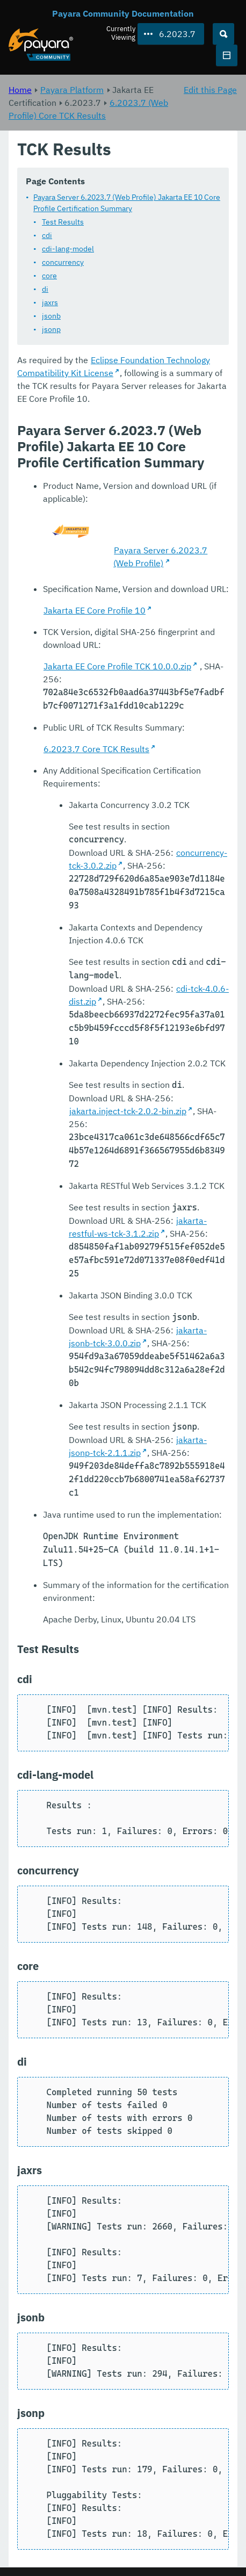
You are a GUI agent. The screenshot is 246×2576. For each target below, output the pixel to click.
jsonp (51, 330)
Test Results (63, 222)
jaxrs (50, 303)
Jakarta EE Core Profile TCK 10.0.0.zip (117, 666)
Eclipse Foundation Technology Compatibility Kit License (113, 367)
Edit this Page (210, 89)
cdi (47, 236)
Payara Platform (72, 89)
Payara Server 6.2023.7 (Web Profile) (160, 557)
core (49, 276)
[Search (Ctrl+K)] (223, 34)
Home (20, 89)
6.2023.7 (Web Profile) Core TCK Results (88, 109)
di (45, 289)
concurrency (63, 263)
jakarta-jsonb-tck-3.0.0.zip (138, 1337)
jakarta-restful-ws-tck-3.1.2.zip (138, 1227)
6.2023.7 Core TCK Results (96, 749)
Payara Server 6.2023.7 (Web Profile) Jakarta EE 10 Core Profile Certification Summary (126, 203)
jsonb (51, 316)
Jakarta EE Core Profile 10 (95, 610)
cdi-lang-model (68, 249)
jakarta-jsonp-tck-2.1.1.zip (138, 1447)
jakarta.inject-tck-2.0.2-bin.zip (127, 1111)
